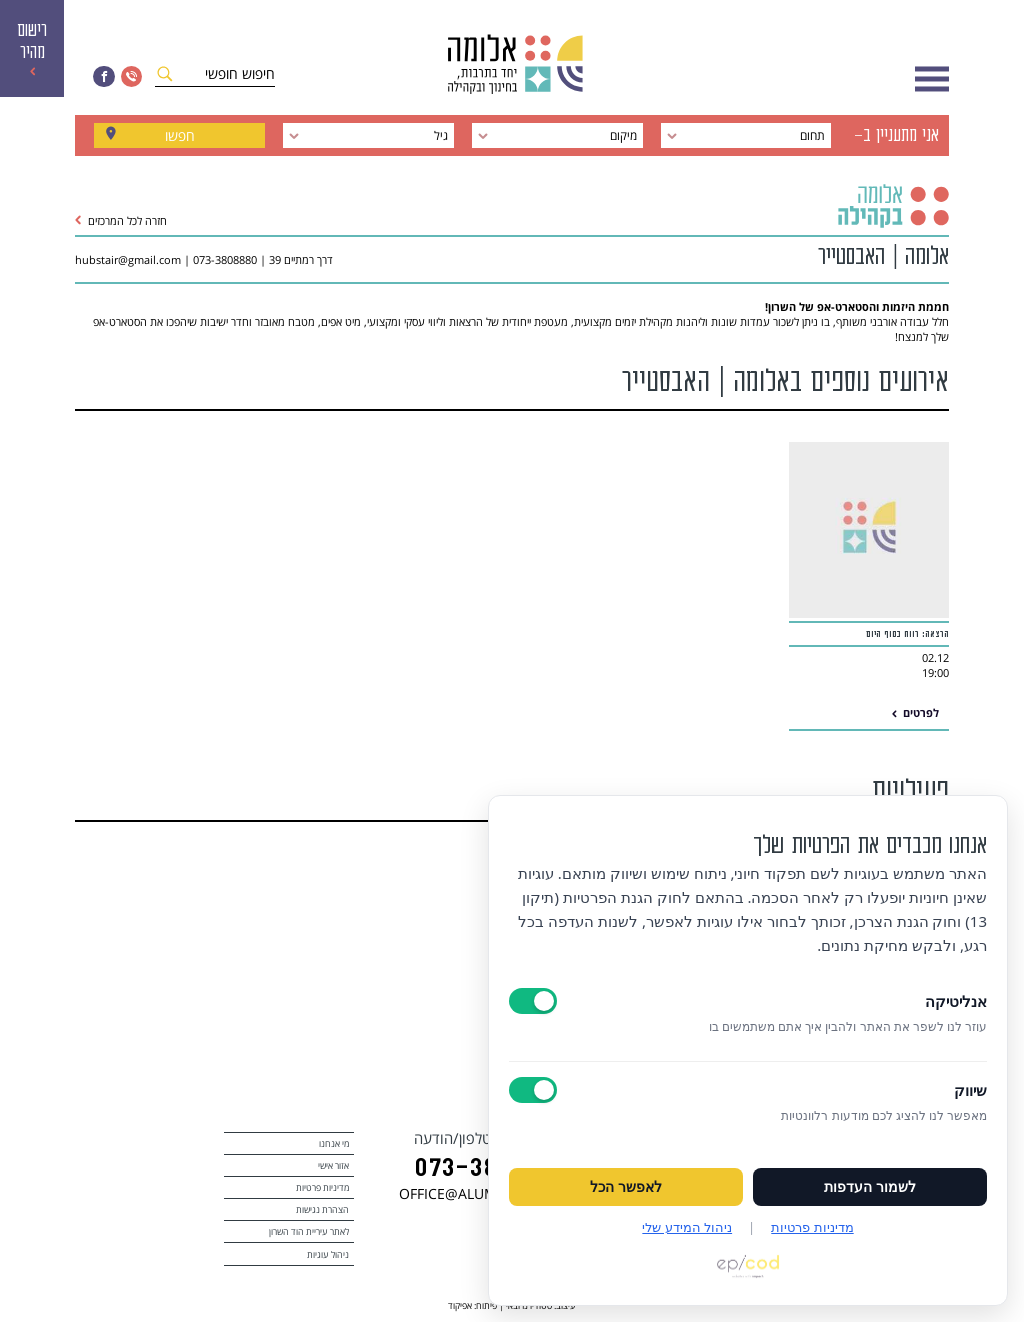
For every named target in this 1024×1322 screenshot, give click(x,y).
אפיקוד (460, 1305)
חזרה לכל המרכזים (121, 220)
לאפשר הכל (626, 1187)
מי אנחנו (334, 1143)
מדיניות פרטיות (322, 1187)
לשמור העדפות (870, 1187)
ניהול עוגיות (328, 1254)
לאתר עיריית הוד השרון (309, 1231)
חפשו (180, 135)
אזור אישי (333, 1165)
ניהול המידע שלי (687, 1227)
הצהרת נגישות (322, 1209)
